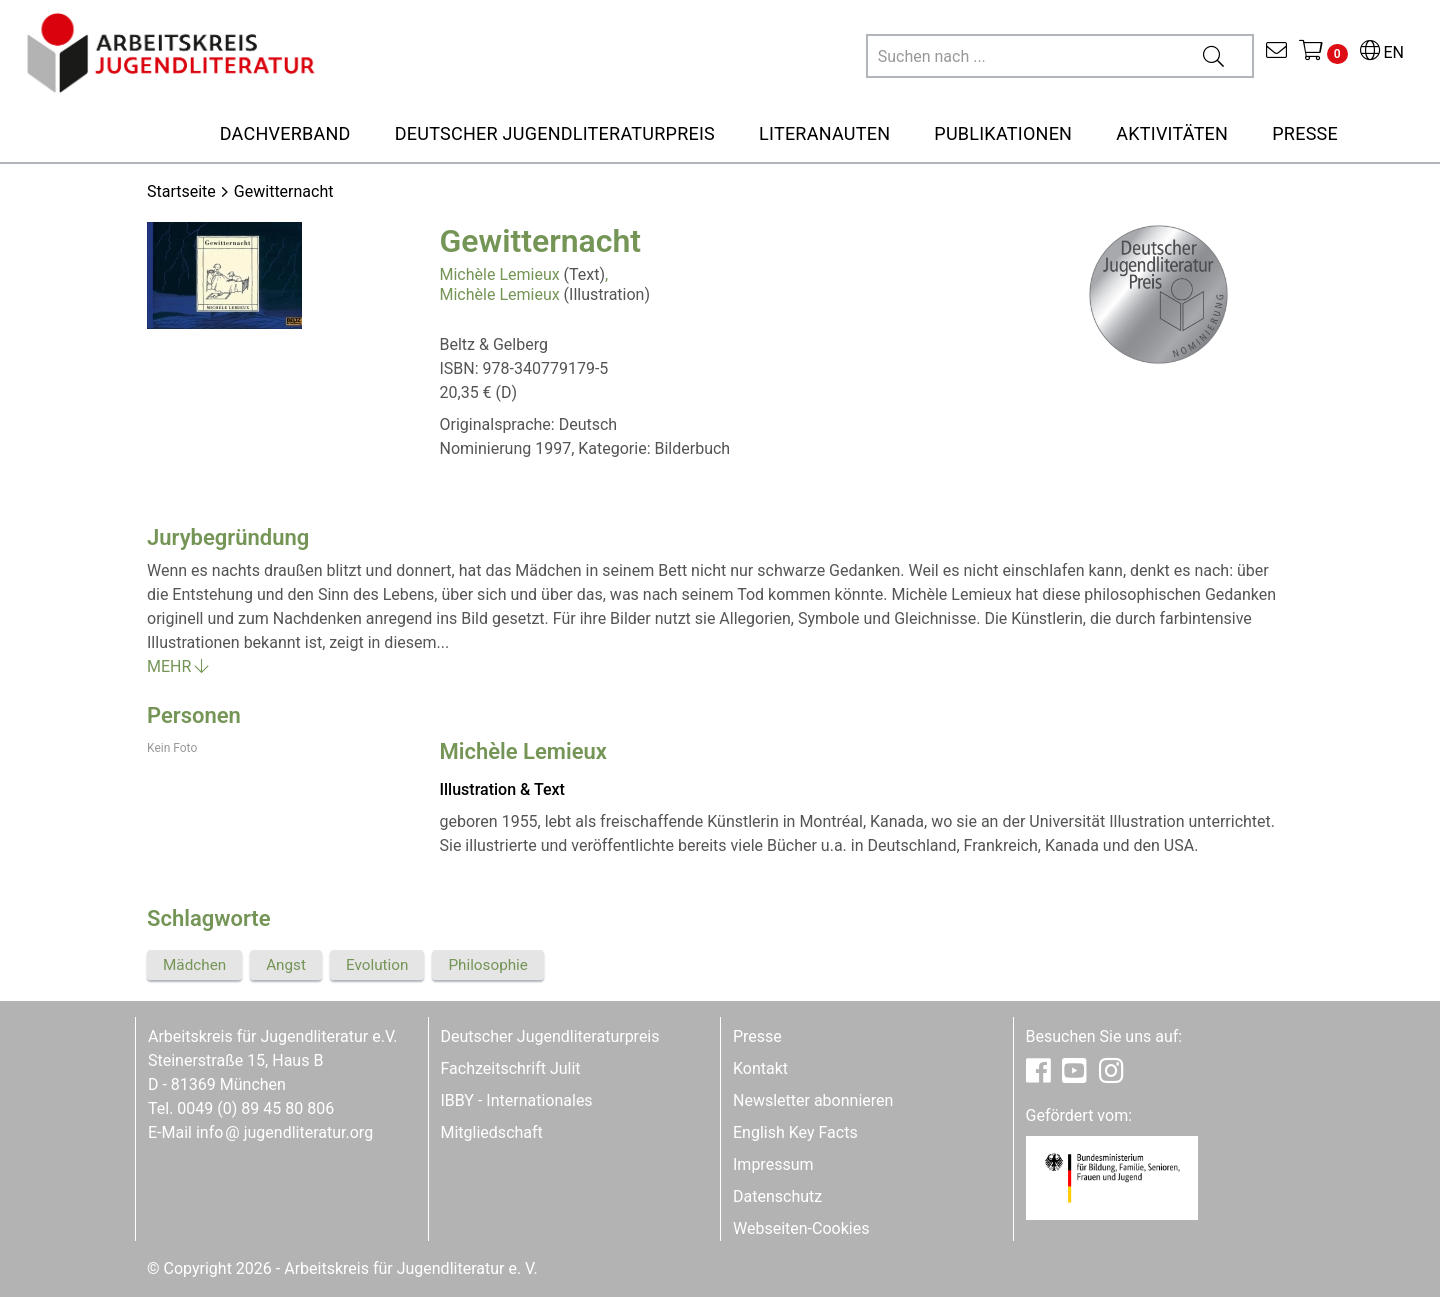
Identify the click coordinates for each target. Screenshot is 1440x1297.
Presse (757, 1036)
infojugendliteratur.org (284, 1132)
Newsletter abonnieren (813, 1100)
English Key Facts (795, 1132)
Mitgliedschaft (492, 1132)
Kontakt (760, 1068)
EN (1382, 52)
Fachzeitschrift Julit (511, 1068)
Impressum (773, 1164)
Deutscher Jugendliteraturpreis (550, 1036)
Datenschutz (777, 1196)
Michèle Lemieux (500, 274)
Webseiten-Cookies (801, 1228)
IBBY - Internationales (517, 1100)
